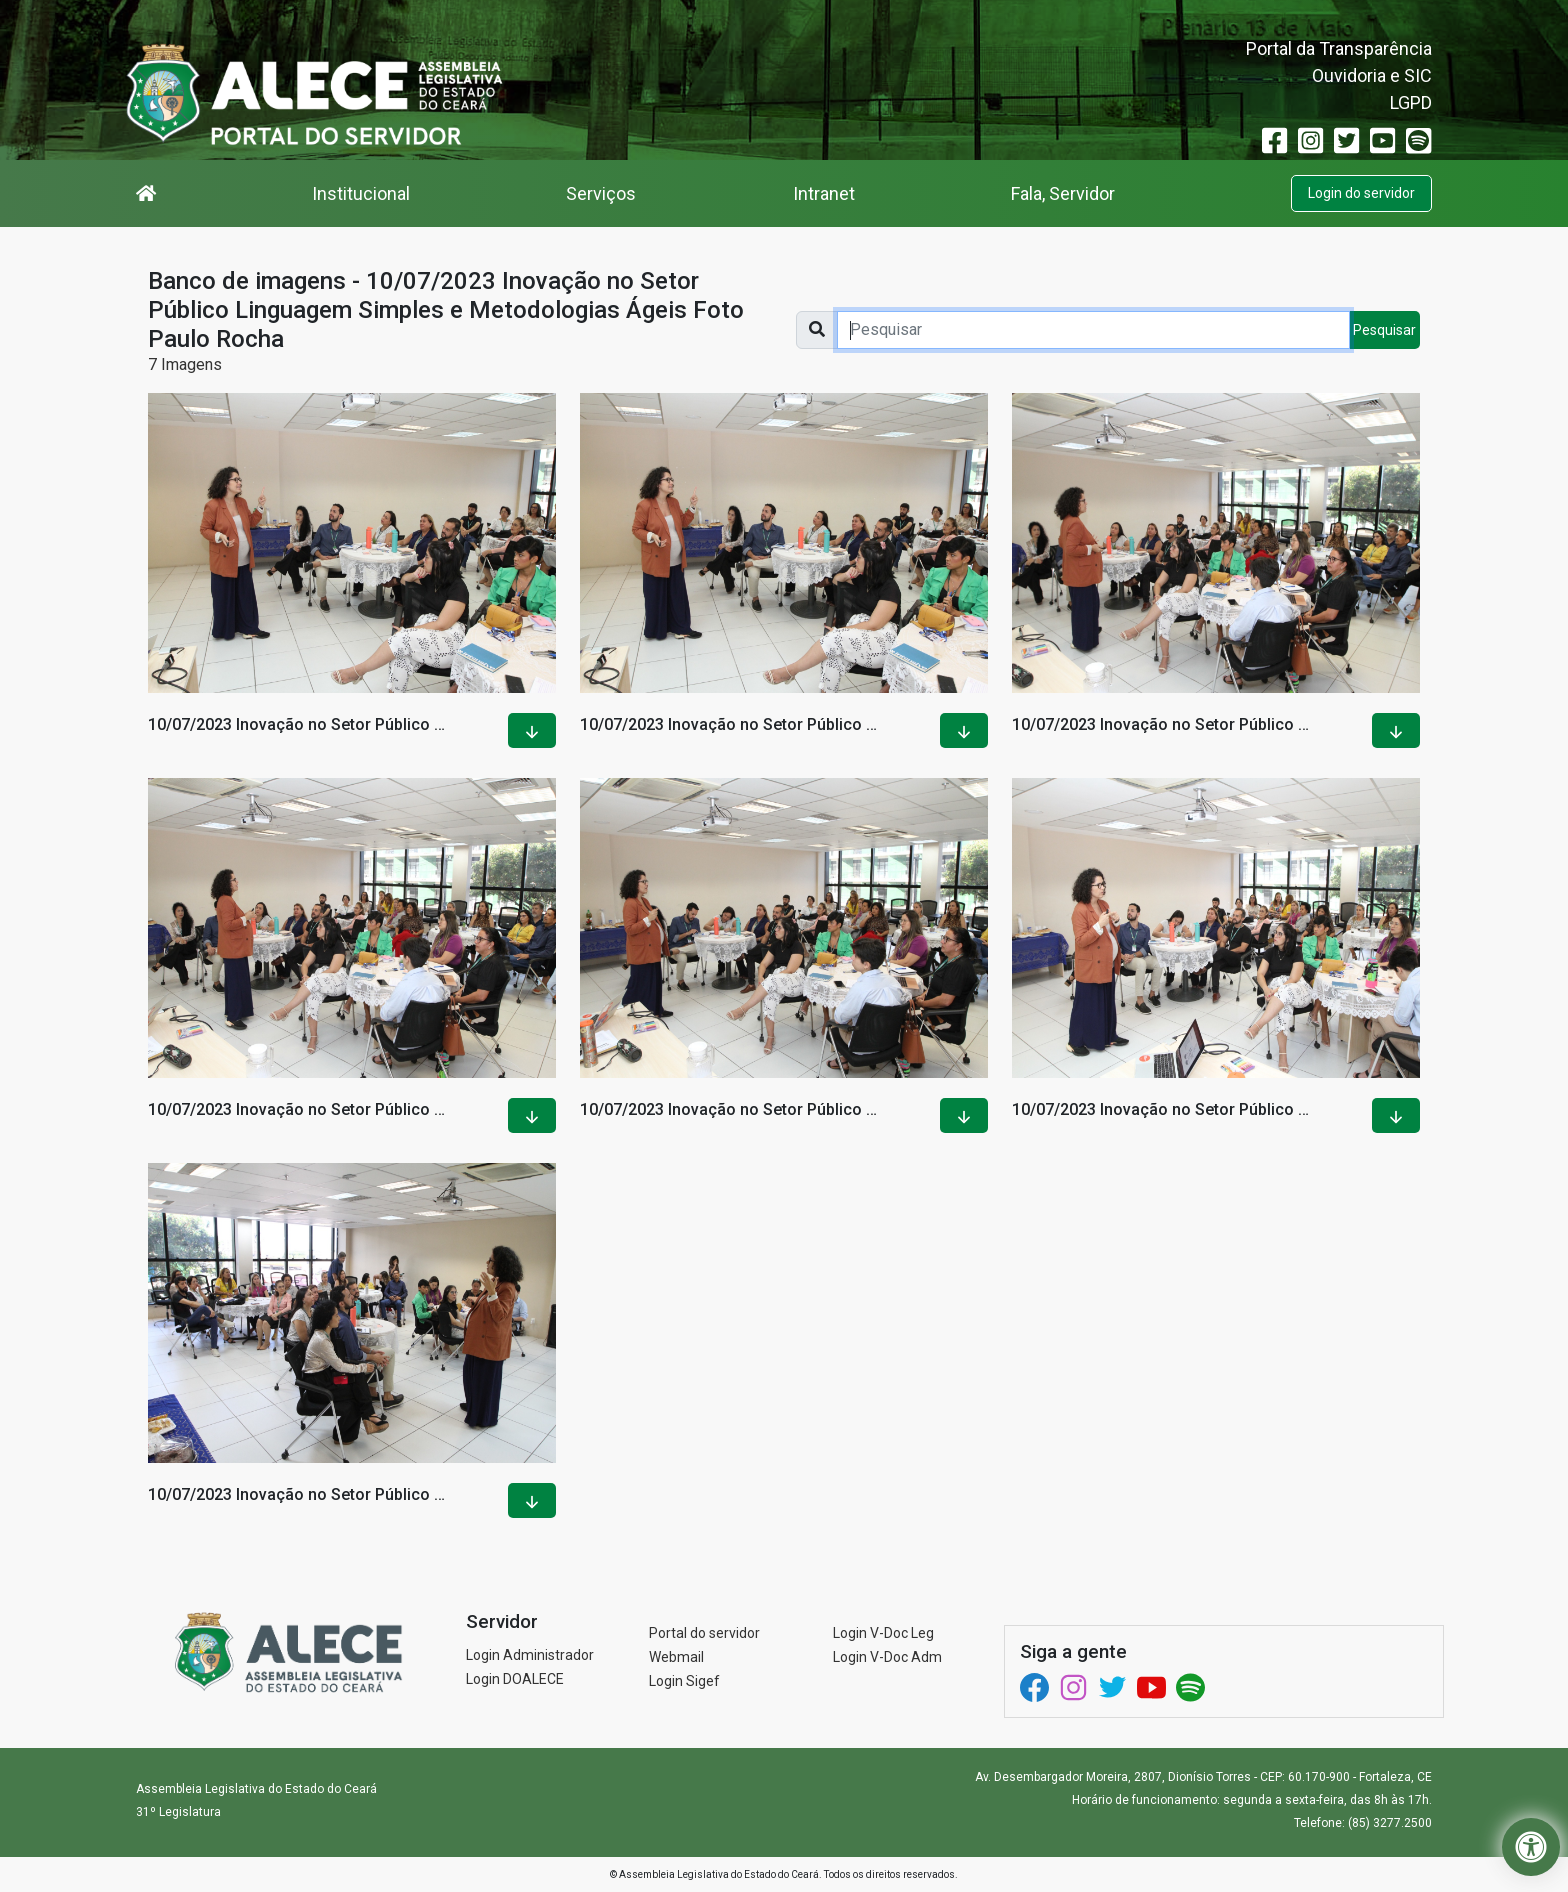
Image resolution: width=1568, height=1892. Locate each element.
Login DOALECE (515, 1679)
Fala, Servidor (1063, 193)
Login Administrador (530, 1655)
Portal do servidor (704, 1633)
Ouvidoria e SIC (1372, 75)
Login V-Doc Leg (883, 1633)
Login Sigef (684, 1681)
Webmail (676, 1657)
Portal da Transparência (1339, 48)
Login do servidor (1361, 193)
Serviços (601, 193)
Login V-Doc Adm (887, 1657)
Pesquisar (1384, 330)
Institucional (361, 193)
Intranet (824, 193)
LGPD (1411, 102)
